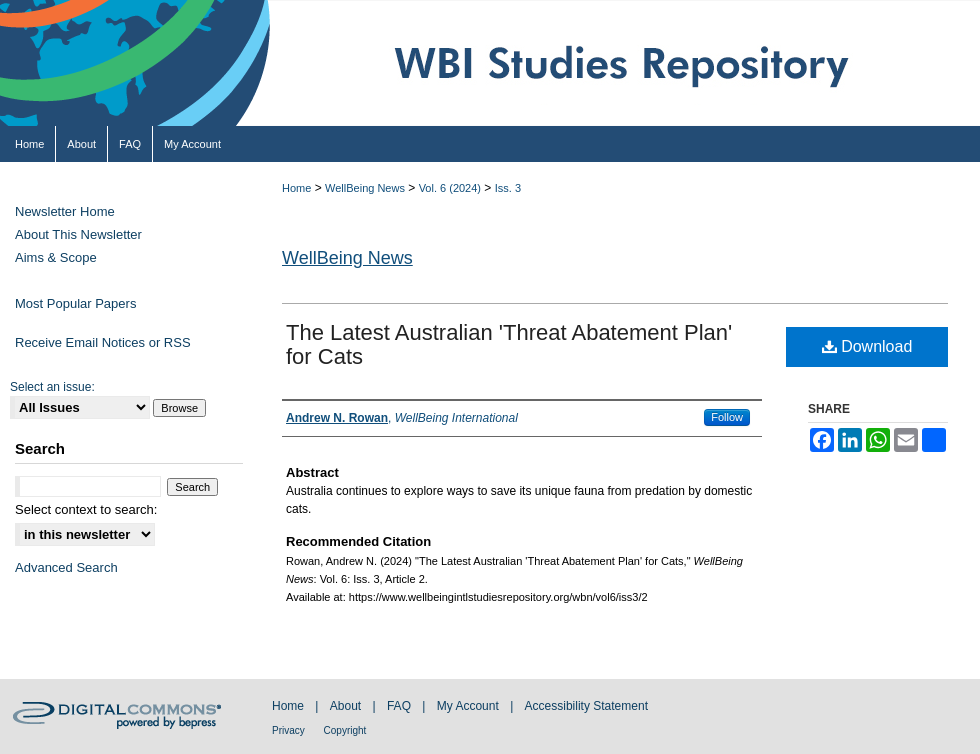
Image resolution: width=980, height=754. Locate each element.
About (347, 706)
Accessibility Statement (586, 706)
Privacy (290, 730)
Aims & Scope (56, 257)
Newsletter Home (65, 211)
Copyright (345, 730)
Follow (727, 417)
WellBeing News (365, 188)
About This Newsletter (78, 234)
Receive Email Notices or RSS (103, 342)
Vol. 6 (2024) (450, 188)
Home (296, 188)
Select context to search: (86, 509)
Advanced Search (66, 567)
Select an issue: (52, 387)
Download (867, 346)
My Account (469, 706)
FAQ (400, 706)
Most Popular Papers (75, 303)
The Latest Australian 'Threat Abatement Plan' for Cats (509, 344)
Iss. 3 (508, 188)
